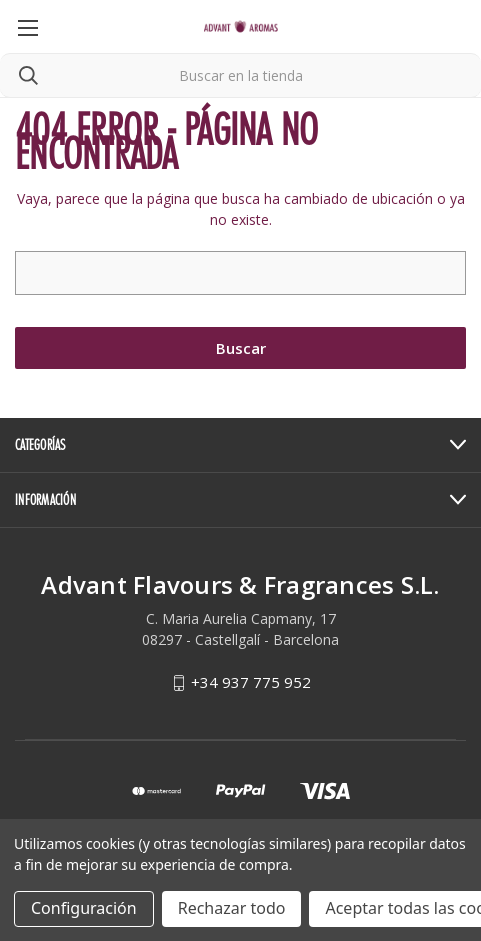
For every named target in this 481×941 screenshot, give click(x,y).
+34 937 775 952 (251, 682)
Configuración (84, 908)
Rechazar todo (232, 908)
